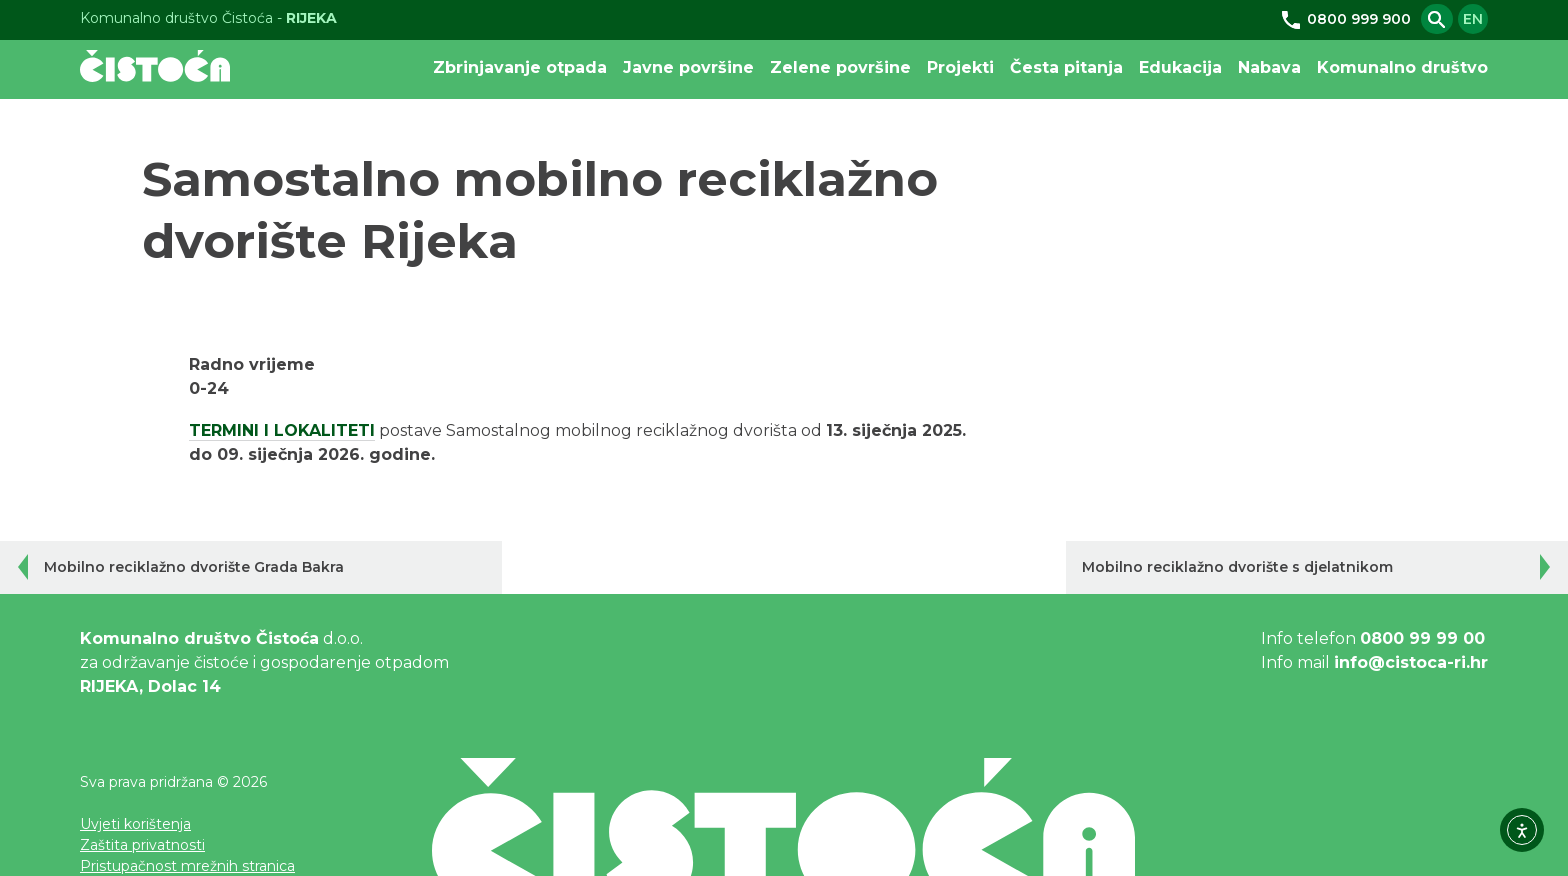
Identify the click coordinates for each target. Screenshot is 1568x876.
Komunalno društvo (1402, 67)
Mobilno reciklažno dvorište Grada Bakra (194, 567)
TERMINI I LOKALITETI (282, 430)
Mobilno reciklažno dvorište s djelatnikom (1237, 567)
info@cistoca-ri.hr (1411, 662)
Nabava (1269, 67)
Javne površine (688, 67)
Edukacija (1180, 67)
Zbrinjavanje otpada (520, 67)
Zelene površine (840, 67)
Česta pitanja (1066, 67)
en (1473, 19)
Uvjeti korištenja (135, 824)
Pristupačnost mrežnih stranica (187, 866)
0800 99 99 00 (1422, 638)
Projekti (960, 67)
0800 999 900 (1345, 19)
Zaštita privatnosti (142, 845)
